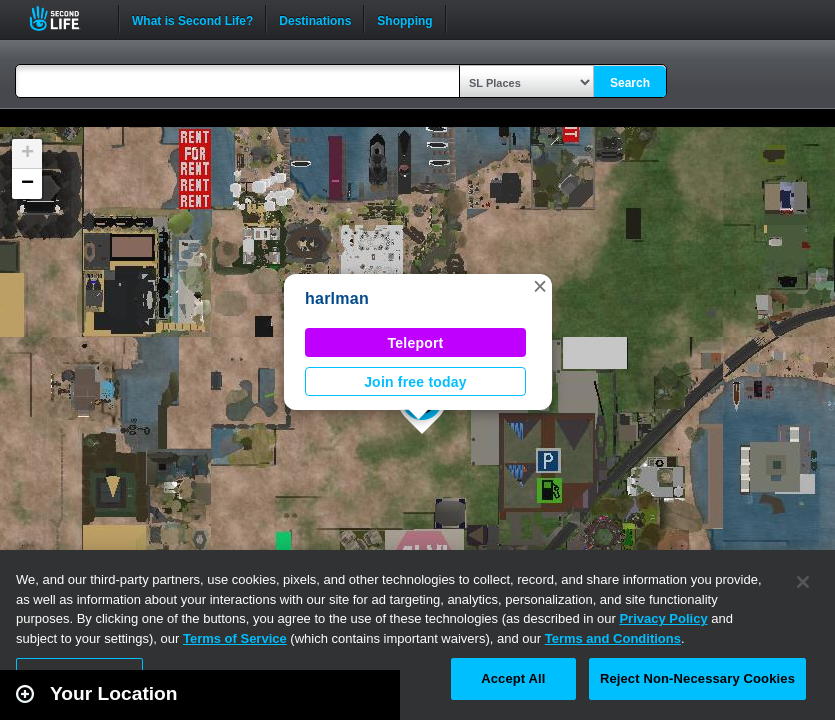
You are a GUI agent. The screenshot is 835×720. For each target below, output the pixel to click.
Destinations (315, 19)
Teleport (416, 343)
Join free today (415, 382)
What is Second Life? (192, 19)
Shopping (404, 19)
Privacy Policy (663, 618)
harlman (337, 298)
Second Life (65, 18)
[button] (540, 286)
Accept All (513, 678)
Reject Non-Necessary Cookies (697, 678)
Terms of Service (235, 638)
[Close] (803, 582)
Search (630, 83)
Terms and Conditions (613, 638)
